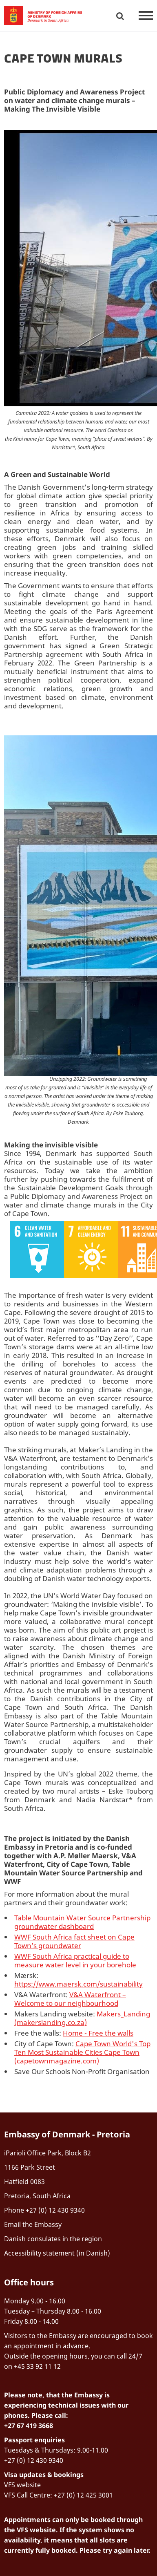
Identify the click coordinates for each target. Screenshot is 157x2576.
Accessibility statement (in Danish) (57, 2253)
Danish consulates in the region (53, 2238)
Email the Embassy (33, 2224)
